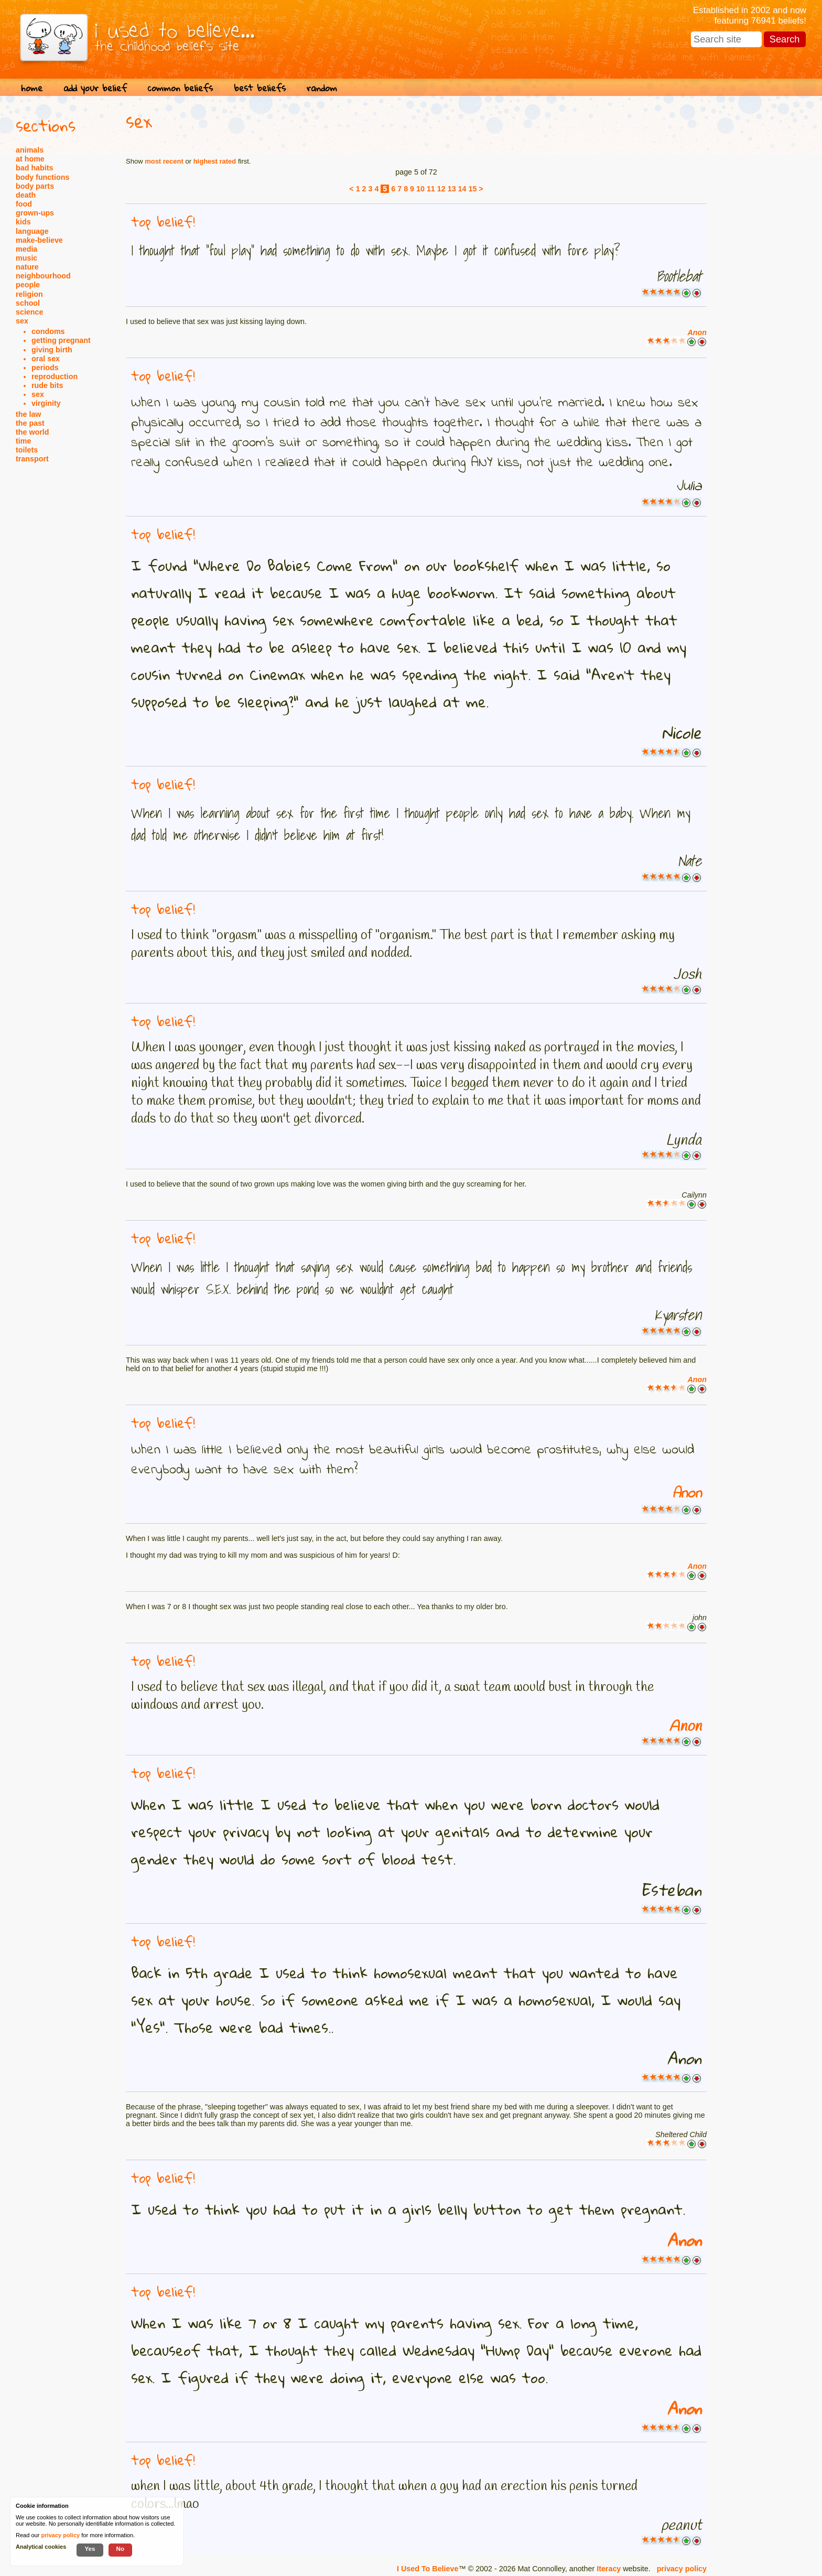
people (28, 285)
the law (28, 414)
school (28, 303)
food (24, 204)
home (31, 88)
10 (420, 189)
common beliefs (180, 88)
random (322, 88)
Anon (697, 332)
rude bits (47, 385)
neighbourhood (43, 276)
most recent (164, 161)
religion (29, 294)
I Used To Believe (427, 2568)
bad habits (34, 168)
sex (22, 321)
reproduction (54, 376)
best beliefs (260, 88)
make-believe (39, 240)
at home (30, 159)
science (29, 312)
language (32, 231)
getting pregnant (61, 340)
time (23, 441)
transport (32, 459)
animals (30, 150)
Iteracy (609, 2568)
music (26, 258)
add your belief (95, 88)
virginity (46, 403)
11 (431, 189)
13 (452, 189)
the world (32, 432)
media (26, 249)
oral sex (45, 358)
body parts (35, 186)
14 (462, 189)
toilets (27, 450)
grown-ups (35, 213)
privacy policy (682, 2568)
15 (472, 189)
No (120, 2548)
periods (45, 367)
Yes (89, 2548)
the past (30, 423)
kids (23, 222)
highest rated (214, 161)
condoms (48, 331)
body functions (42, 177)
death (26, 195)
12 (441, 189)
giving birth (51, 350)
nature (27, 267)
